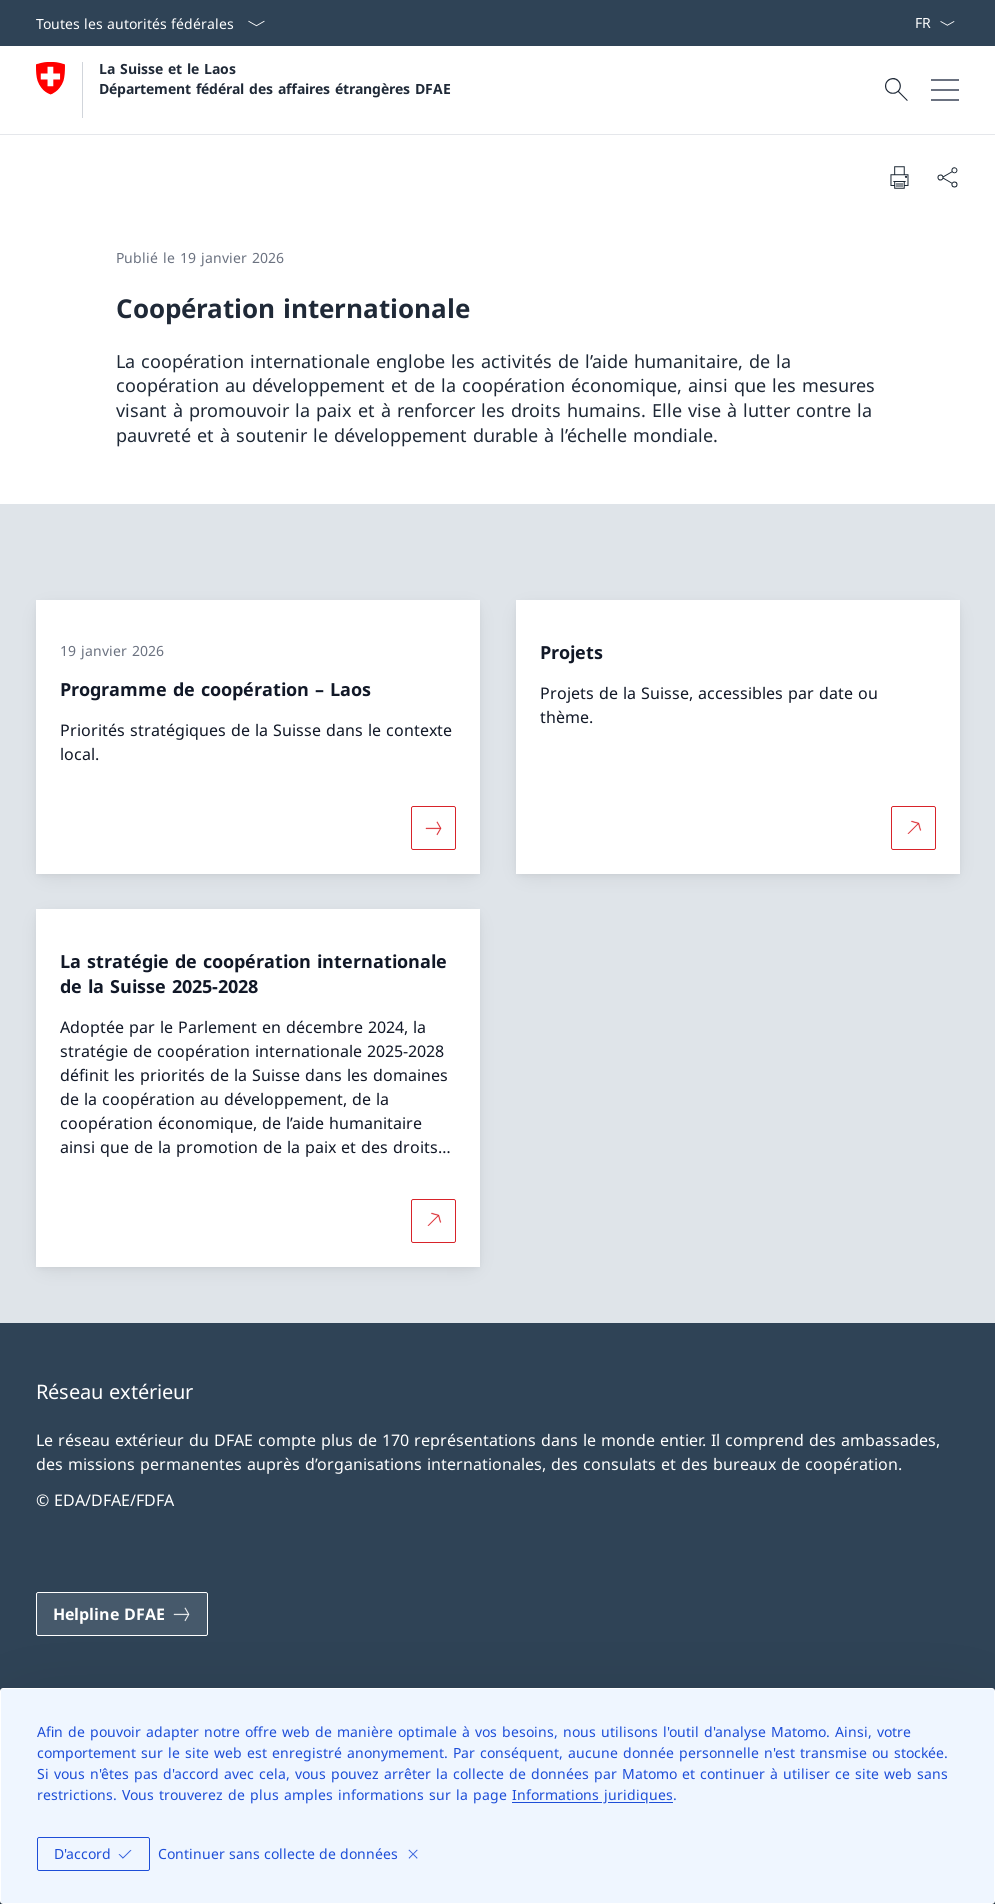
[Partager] (947, 177)
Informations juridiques (592, 1794)
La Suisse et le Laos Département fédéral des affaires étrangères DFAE (275, 78)
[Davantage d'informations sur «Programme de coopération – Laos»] (433, 827)
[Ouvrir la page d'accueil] (243, 90)
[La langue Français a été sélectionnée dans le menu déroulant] (934, 23)
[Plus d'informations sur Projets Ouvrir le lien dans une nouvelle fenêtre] (913, 827)
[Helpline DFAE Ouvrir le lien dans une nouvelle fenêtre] (122, 1614)
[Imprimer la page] (899, 177)
